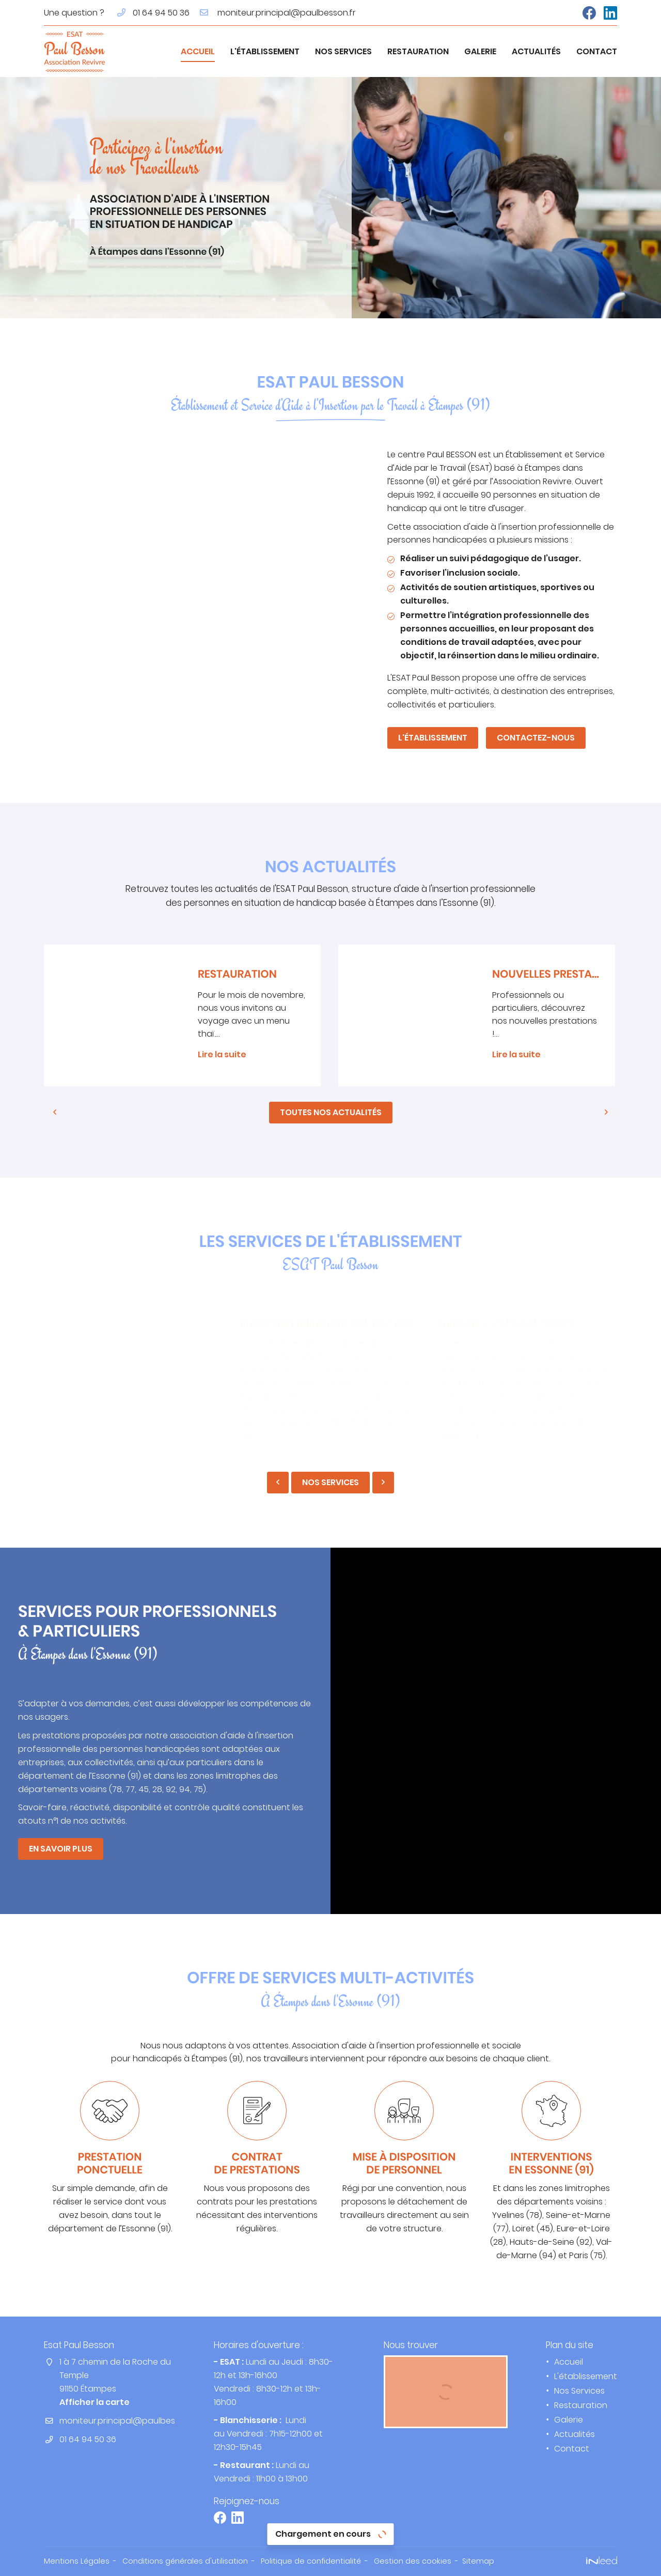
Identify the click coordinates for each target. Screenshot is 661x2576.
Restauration (418, 51)
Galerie (480, 51)
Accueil (198, 51)
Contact (596, 51)
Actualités (536, 51)
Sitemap (478, 2561)
